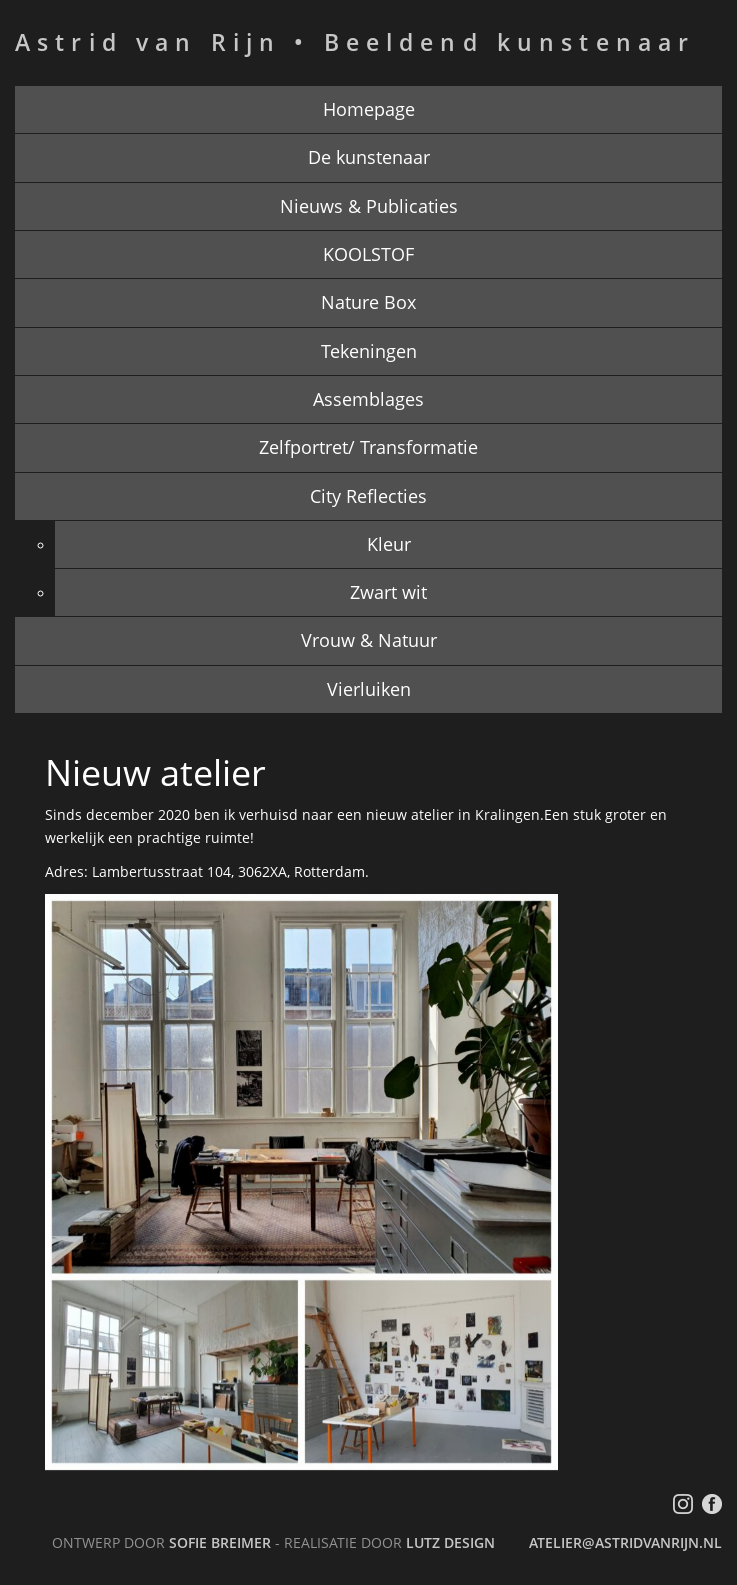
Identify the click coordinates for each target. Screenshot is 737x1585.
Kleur (389, 544)
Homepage (369, 109)
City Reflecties (368, 496)
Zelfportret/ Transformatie (368, 447)
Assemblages (368, 399)
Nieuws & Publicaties (369, 206)
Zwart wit (388, 592)
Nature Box (368, 302)
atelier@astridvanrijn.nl (625, 1542)
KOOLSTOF (368, 254)
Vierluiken (369, 689)
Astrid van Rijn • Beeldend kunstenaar (355, 42)
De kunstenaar (369, 157)
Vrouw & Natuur (369, 640)
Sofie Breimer (220, 1542)
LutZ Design (450, 1542)
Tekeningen (369, 351)
